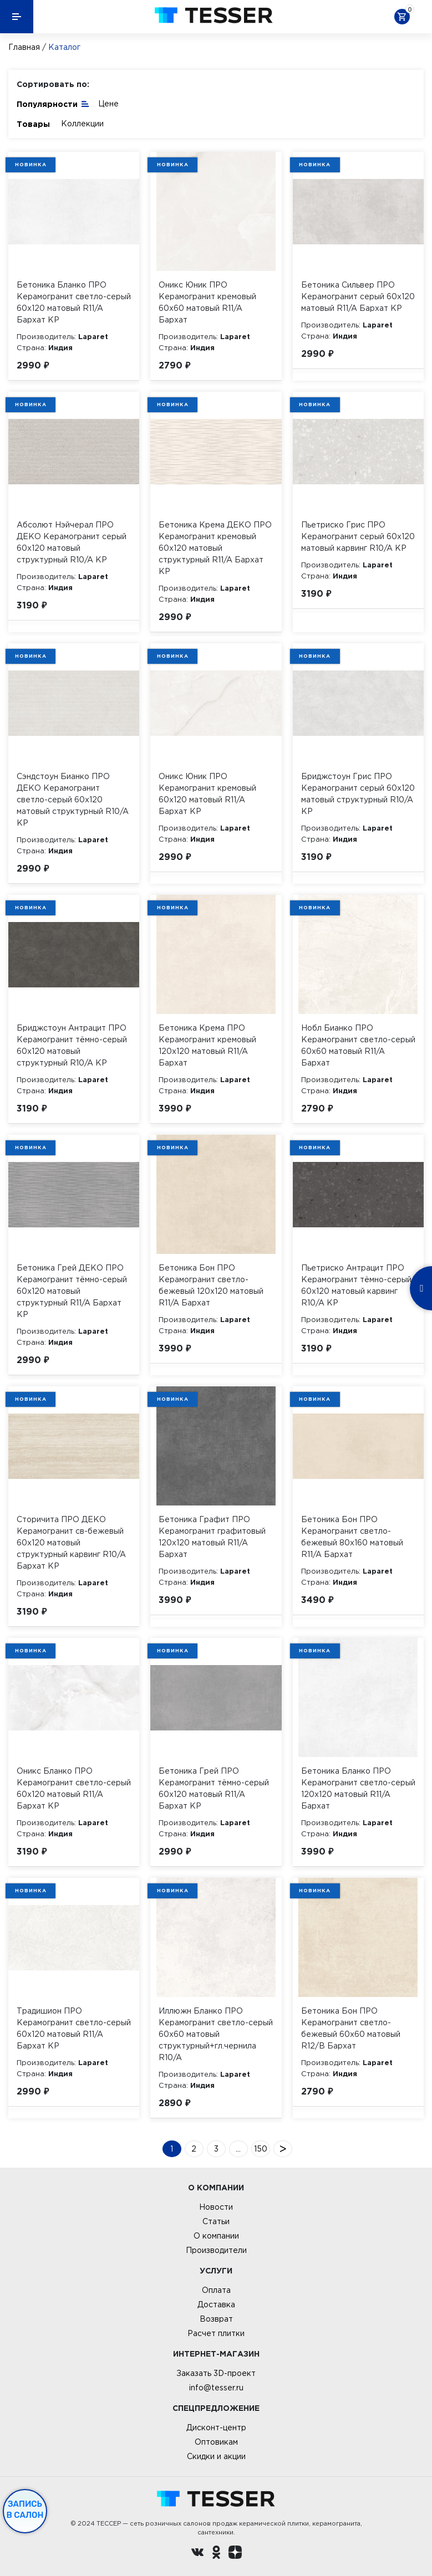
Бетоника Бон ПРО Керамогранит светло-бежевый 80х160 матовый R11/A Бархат (352, 1537)
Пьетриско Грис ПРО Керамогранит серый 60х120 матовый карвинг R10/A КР (358, 536)
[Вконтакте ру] (197, 2554)
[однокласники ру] (216, 2554)
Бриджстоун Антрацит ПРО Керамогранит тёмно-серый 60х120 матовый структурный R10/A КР (72, 1045)
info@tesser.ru (216, 2387)
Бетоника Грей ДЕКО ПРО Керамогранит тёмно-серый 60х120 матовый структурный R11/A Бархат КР (72, 1291)
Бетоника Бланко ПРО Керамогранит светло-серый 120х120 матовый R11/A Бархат (358, 1788)
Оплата (216, 2290)
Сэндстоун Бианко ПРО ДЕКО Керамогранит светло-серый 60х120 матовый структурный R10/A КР (73, 799)
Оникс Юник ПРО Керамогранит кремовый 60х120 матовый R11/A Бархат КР (207, 794)
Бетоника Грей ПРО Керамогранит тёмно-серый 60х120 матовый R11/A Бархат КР (214, 1788)
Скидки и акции (216, 2456)
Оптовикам (216, 2441)
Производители (216, 2250)
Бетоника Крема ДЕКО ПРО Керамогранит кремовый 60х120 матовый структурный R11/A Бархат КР (215, 548)
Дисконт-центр (216, 2427)
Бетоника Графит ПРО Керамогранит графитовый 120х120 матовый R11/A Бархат (212, 1537)
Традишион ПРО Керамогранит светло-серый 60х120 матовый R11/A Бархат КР (74, 2028)
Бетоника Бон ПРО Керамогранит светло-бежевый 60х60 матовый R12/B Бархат (350, 2028)
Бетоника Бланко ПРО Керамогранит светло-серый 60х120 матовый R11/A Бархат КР (74, 302)
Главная (24, 47)
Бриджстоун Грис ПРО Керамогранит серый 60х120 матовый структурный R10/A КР (358, 794)
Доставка (216, 2304)
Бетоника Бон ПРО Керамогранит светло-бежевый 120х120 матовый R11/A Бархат (211, 1285)
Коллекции (82, 123)
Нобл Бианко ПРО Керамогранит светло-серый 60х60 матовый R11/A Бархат (358, 1045)
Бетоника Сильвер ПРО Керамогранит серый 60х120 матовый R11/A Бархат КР (358, 296)
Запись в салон (25, 2509)
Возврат (216, 2318)
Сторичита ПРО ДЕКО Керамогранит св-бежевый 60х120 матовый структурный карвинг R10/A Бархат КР (71, 1542)
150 (260, 2148)
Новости (216, 2207)
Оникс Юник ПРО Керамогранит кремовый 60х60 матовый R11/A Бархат (207, 302)
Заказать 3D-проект (216, 2373)
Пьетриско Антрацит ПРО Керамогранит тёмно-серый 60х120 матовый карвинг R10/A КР (356, 1285)
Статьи (216, 2221)
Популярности (53, 103)
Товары (33, 124)
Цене (108, 103)
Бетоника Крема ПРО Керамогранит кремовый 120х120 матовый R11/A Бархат (207, 1045)
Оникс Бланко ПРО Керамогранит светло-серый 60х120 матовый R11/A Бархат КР (74, 1788)
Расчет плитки (216, 2333)
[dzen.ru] (235, 2554)
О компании (216, 2235)
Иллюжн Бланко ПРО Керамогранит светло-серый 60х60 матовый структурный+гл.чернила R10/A (216, 2034)
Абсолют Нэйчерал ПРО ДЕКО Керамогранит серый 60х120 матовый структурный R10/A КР (71, 542)
